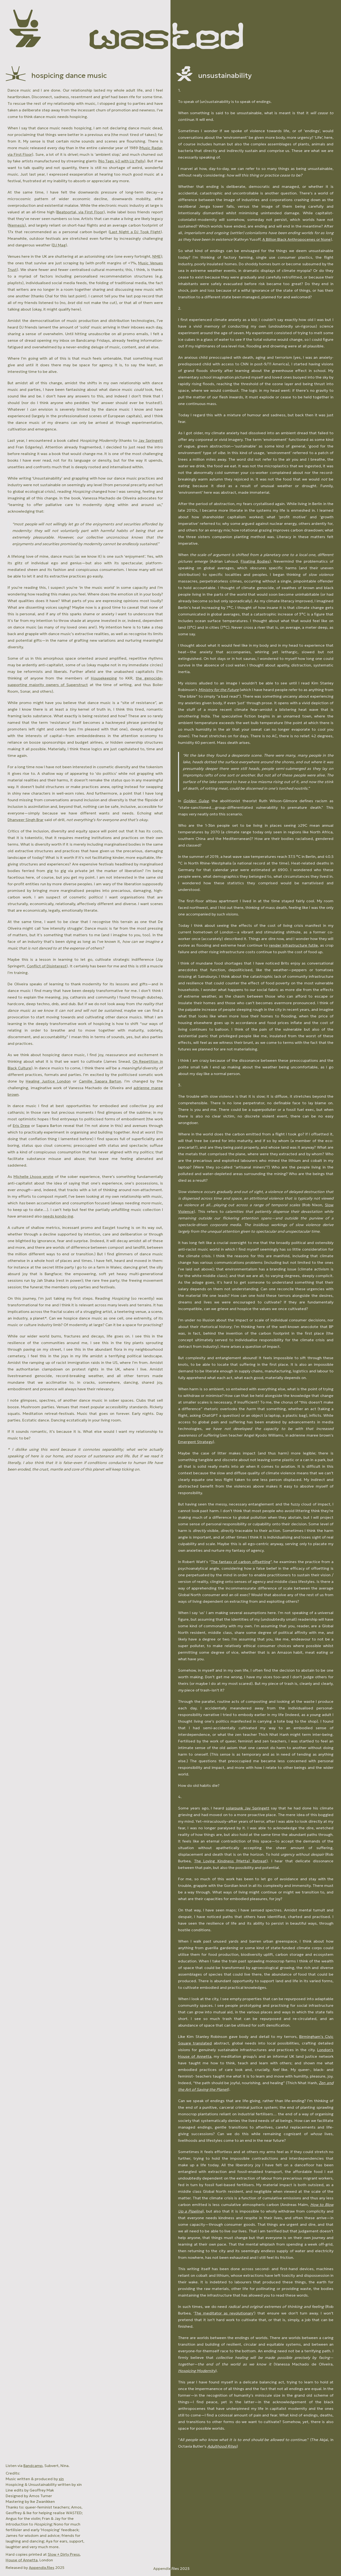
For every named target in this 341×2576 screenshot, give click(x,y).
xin (61, 2478)
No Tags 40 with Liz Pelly (121, 161)
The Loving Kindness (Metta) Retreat (230, 1861)
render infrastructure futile (293, 945)
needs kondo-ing (58, 1216)
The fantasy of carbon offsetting (240, 1561)
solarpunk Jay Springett (247, 1808)
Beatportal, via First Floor (80, 212)
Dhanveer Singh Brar (25, 819)
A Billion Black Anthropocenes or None (296, 239)
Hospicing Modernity (196, 2370)
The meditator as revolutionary (223, 2313)
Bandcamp (33, 2465)
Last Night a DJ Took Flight (135, 231)
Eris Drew (21, 1125)
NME (156, 256)
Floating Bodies (255, 561)
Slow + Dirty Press (64, 2554)
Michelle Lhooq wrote (33, 1176)
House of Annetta (22, 2560)
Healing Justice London (48, 1081)
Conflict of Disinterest (46, 966)
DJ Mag (59, 245)
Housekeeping (104, 678)
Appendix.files (41, 2567)
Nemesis (17, 225)
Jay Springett (150, 440)
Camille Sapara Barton (100, 1081)
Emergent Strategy (195, 1441)
